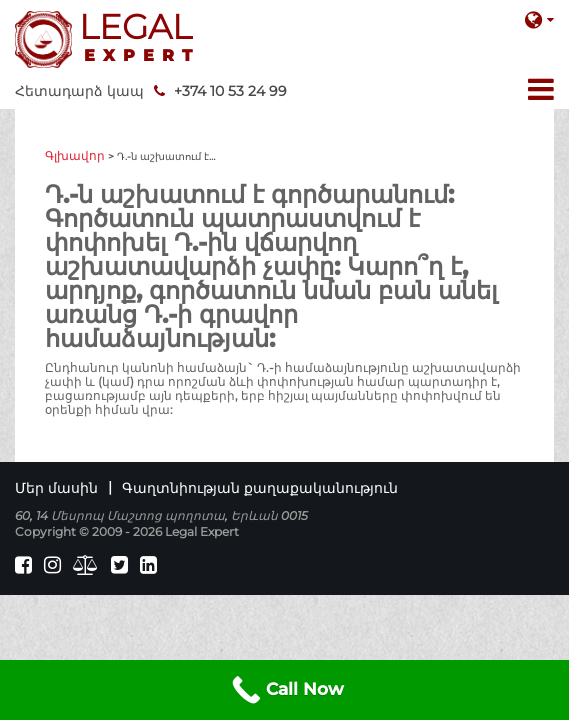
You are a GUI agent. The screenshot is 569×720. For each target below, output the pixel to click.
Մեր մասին (56, 488)
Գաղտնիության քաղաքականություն (260, 488)
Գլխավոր (75, 155)
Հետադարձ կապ (79, 91)
